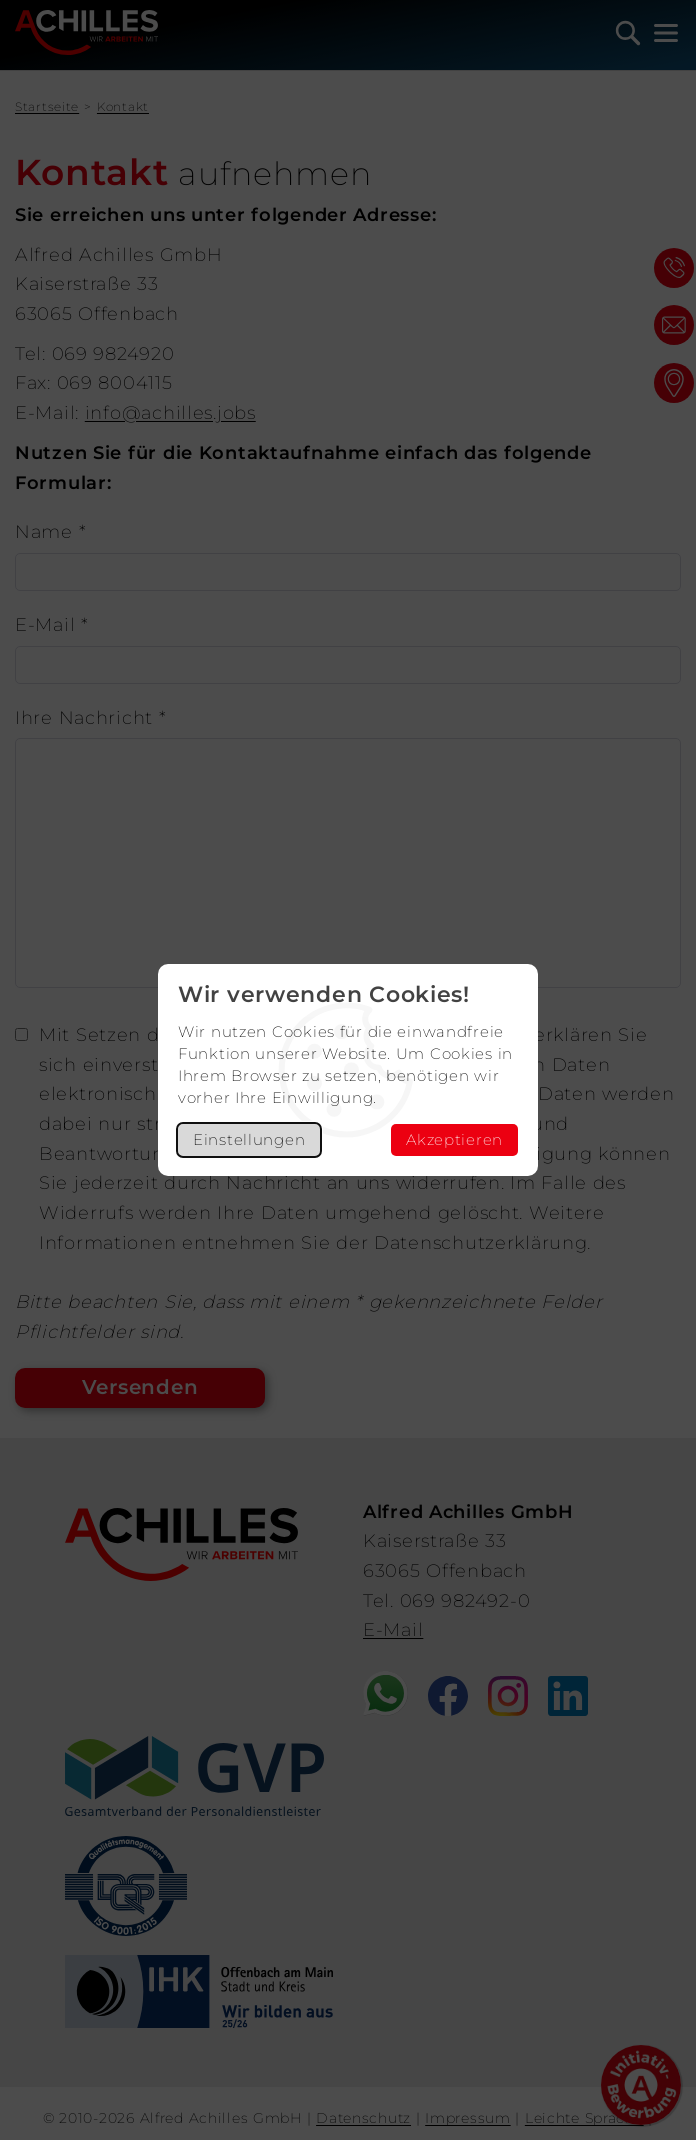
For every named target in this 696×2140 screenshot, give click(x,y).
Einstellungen (249, 1139)
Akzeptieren (454, 1139)
